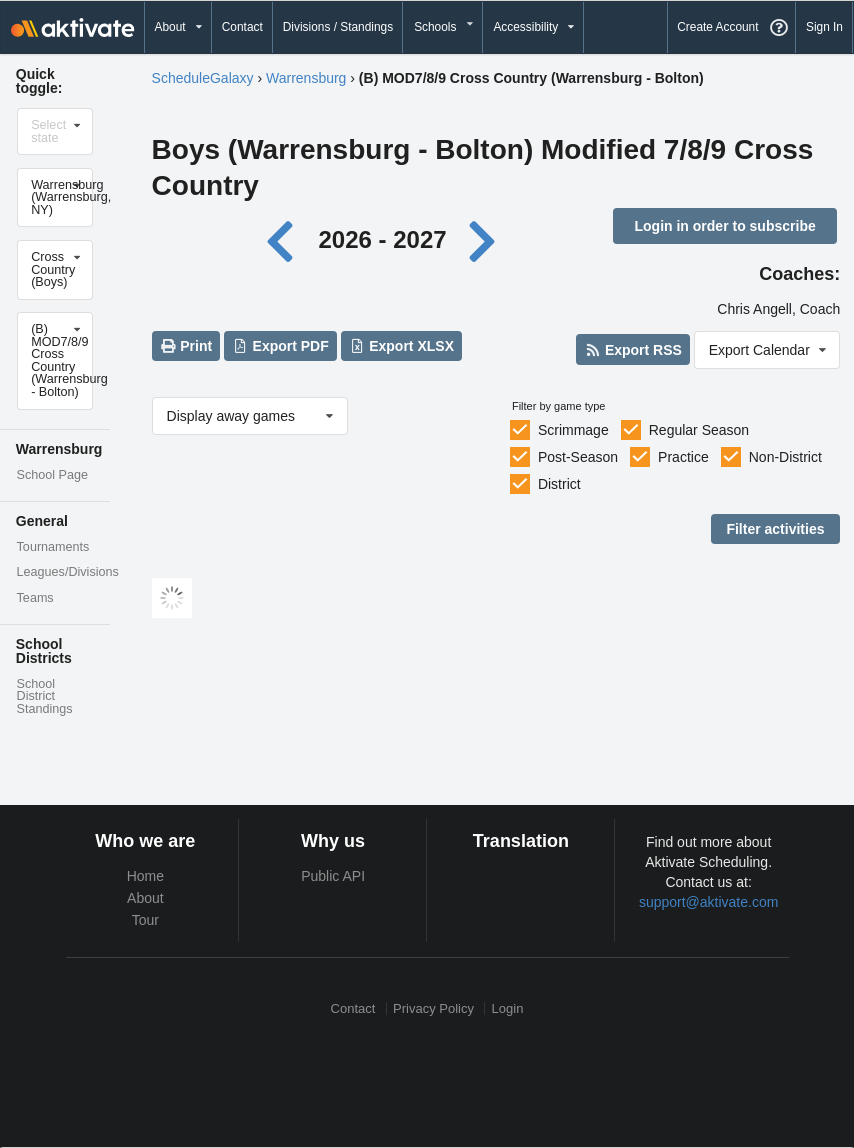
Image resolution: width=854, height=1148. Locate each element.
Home (145, 876)
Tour (145, 920)
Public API (333, 876)
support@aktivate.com (709, 902)
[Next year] (483, 239)
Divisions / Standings (338, 27)
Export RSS (632, 350)
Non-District (785, 457)
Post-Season (578, 457)
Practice (683, 457)
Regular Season (699, 430)
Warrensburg (306, 78)
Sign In (824, 27)
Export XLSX (401, 346)
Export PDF (280, 346)
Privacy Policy (433, 1008)
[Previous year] (285, 239)
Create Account (717, 27)
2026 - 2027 (382, 239)
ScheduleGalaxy (203, 78)
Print (186, 346)
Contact (242, 27)
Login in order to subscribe (724, 226)
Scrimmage (573, 430)
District (559, 484)
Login (508, 1008)
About (145, 898)
